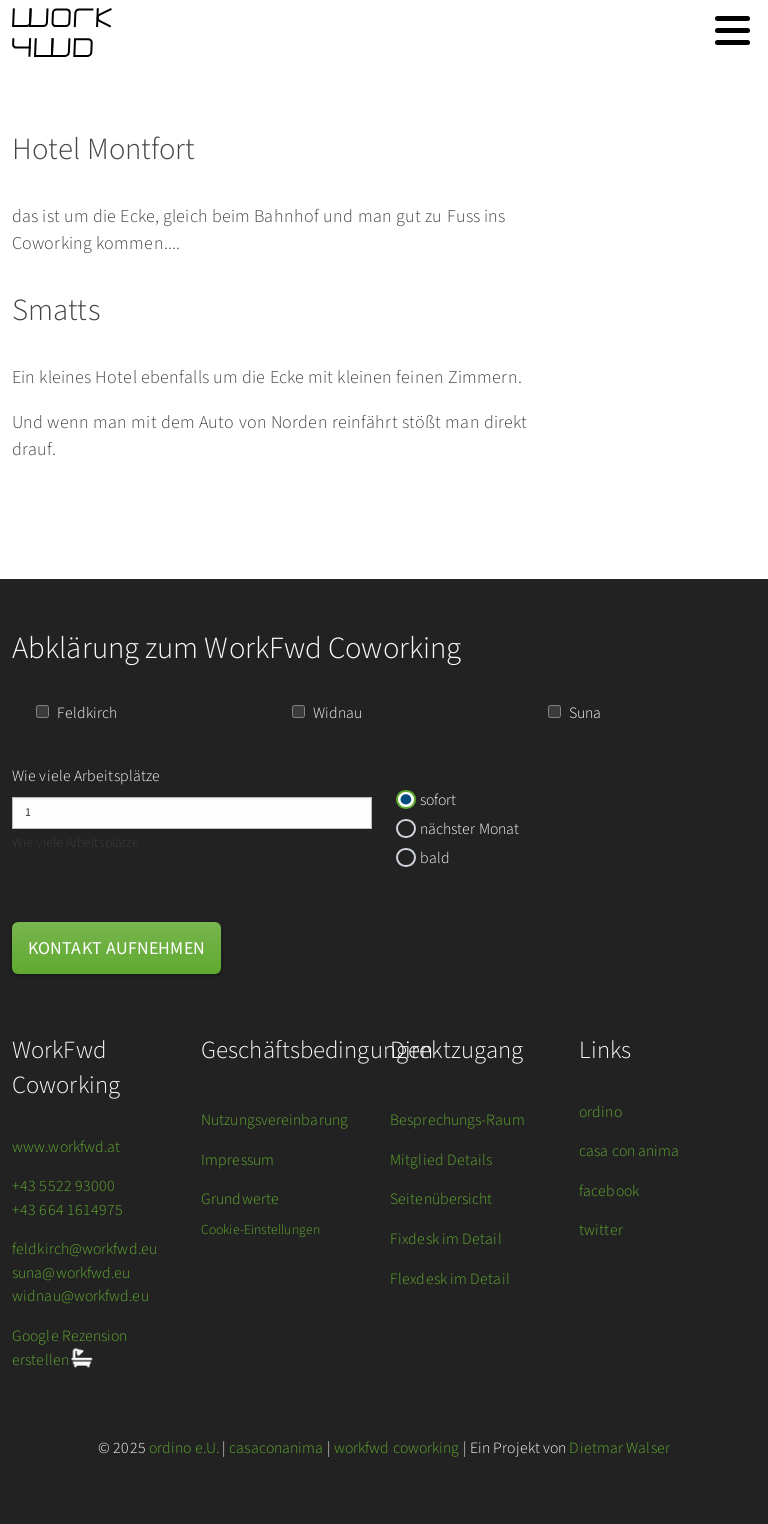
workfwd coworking (397, 1448)
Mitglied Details (441, 1160)
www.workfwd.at (66, 1147)
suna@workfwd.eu (71, 1273)
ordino (600, 1112)
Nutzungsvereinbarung (274, 1120)
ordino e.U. (184, 1448)
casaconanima (276, 1448)
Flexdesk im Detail (450, 1279)
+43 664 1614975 (68, 1210)
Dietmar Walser (619, 1448)
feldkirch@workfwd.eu (84, 1249)
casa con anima (629, 1151)
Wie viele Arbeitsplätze (86, 776)
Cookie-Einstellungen (260, 1230)
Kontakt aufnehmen (116, 948)
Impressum (237, 1160)
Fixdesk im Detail (446, 1239)
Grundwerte (240, 1199)
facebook (609, 1191)
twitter (601, 1230)
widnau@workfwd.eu (80, 1296)
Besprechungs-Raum (457, 1120)
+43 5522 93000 (63, 1186)
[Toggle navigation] (732, 30)
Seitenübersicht (441, 1199)
